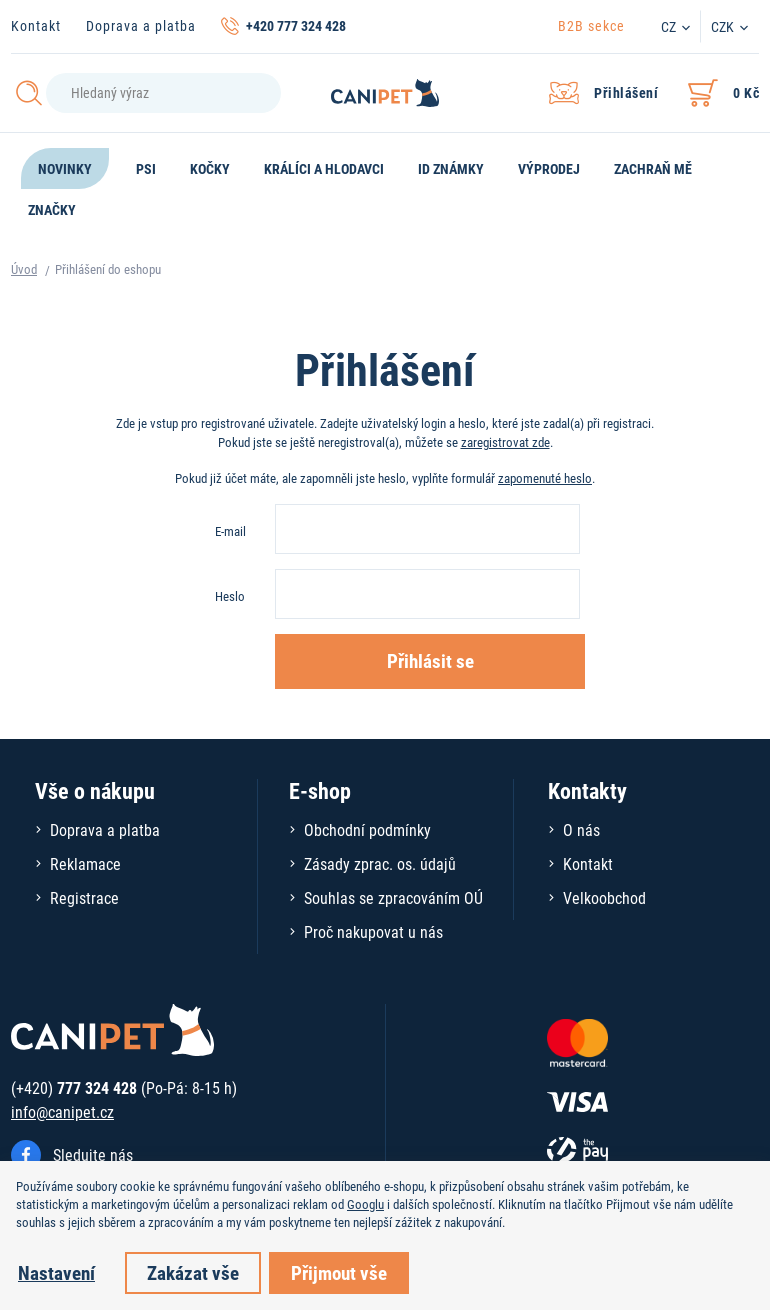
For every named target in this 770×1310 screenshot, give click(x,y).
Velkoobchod (604, 897)
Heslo (230, 596)
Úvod (24, 269)
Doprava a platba (141, 25)
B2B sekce (591, 25)
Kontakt (36, 25)
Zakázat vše (193, 1272)
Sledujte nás (93, 1154)
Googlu (365, 1204)
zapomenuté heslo (545, 478)
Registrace (84, 897)
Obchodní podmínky (367, 829)
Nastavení (56, 1272)
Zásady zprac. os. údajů (380, 863)
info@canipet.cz (62, 1111)
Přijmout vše (339, 1272)
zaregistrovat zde (505, 442)
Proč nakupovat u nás (373, 931)
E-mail (230, 531)
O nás (581, 829)
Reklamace (85, 863)
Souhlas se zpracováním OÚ (393, 897)
